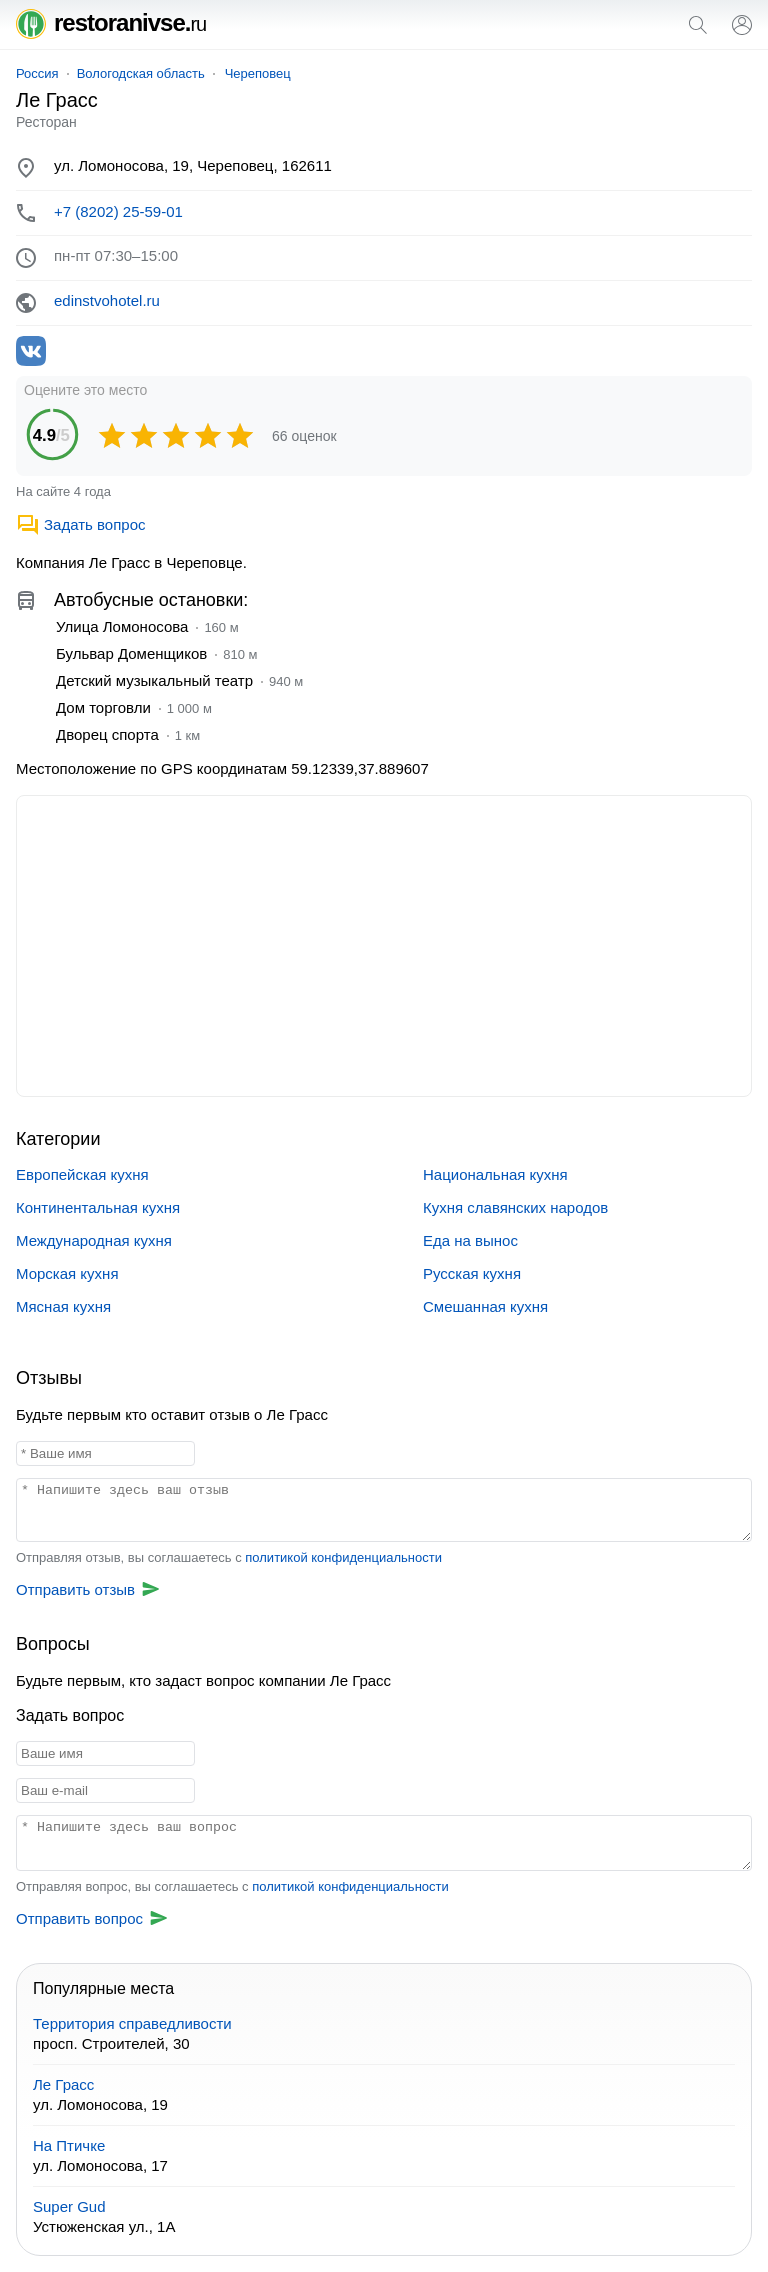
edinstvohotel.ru (107, 300)
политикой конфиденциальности (343, 1557)
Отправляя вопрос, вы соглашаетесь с (232, 1886)
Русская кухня (472, 1273)
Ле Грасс (63, 2084)
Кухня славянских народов (515, 1207)
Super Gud (69, 2206)
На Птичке (69, 2145)
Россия (37, 73)
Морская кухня (67, 1273)
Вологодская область (141, 73)
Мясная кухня (63, 1306)
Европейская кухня (82, 1174)
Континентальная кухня (98, 1207)
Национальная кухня (495, 1174)
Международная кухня (94, 1240)
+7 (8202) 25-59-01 (118, 211)
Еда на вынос (470, 1240)
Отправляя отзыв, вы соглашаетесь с (229, 1557)
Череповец (258, 73)
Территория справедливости (132, 2023)
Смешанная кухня (485, 1306)
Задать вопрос (80, 524)
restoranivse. (111, 22)
